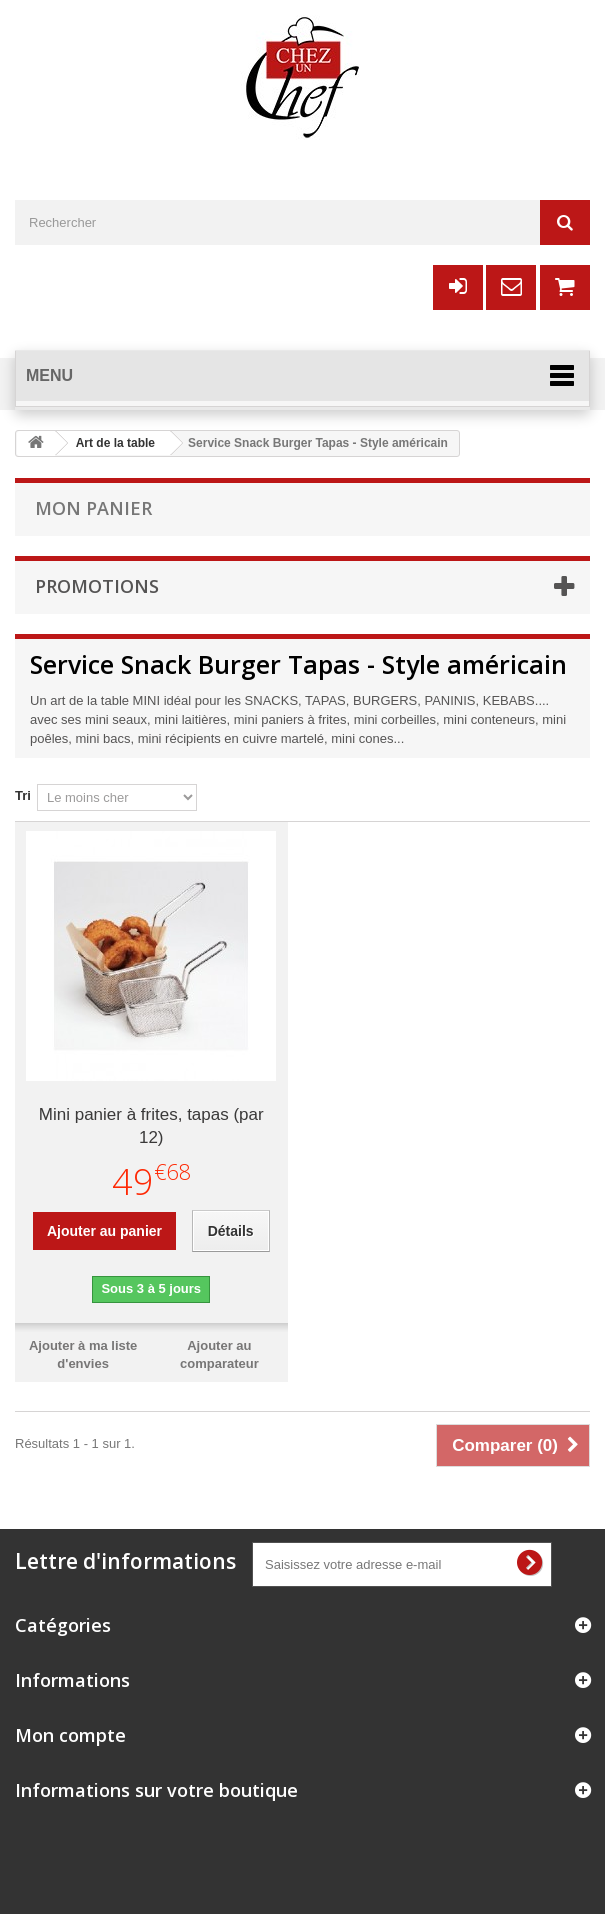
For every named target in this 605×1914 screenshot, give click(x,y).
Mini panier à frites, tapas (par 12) (151, 1126)
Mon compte (70, 1735)
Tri (23, 795)
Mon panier (93, 508)
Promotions (97, 586)
